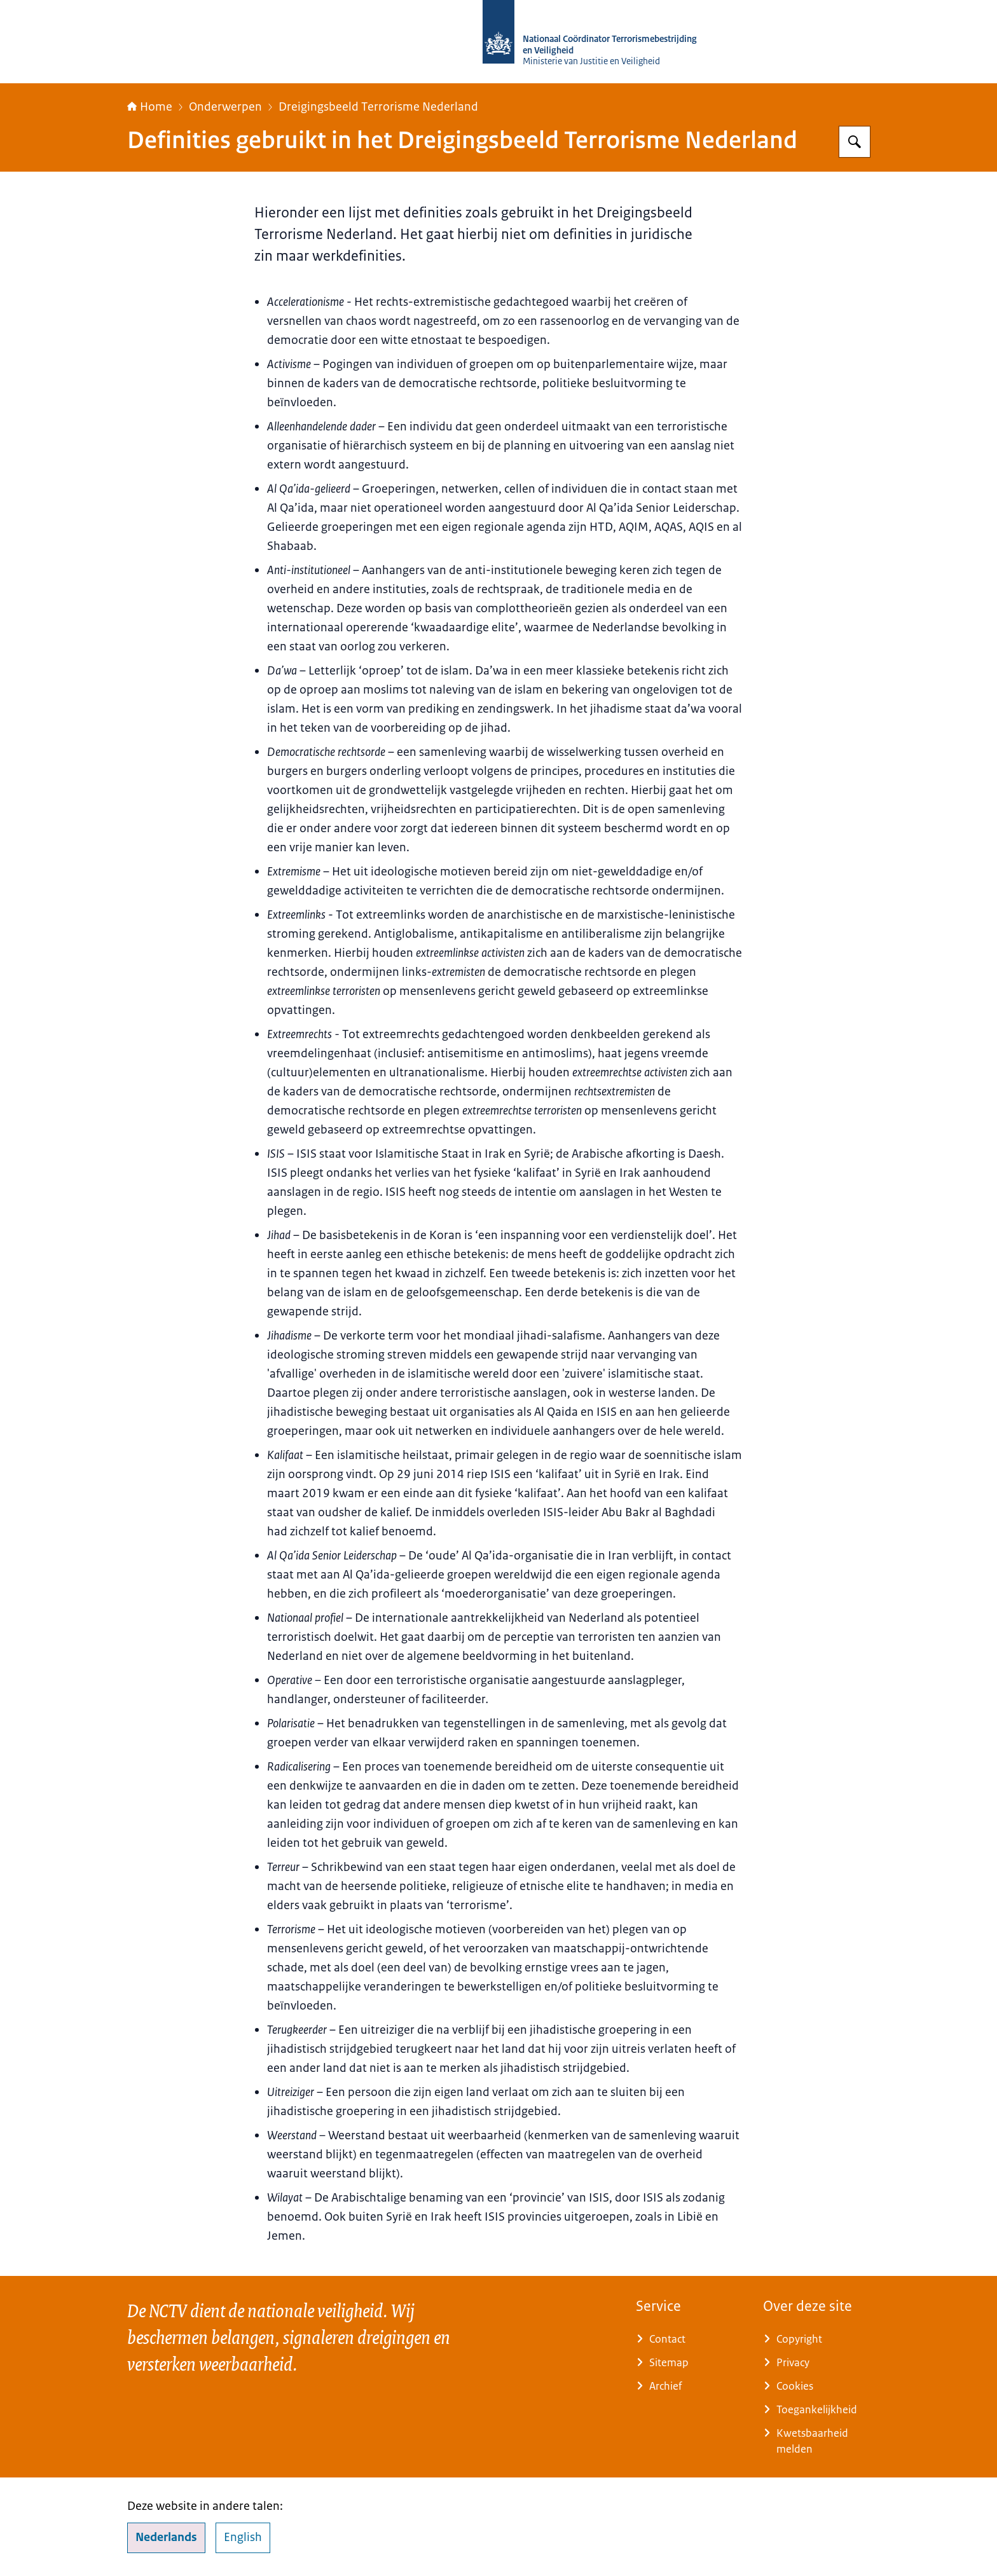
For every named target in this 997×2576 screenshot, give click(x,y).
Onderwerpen (225, 106)
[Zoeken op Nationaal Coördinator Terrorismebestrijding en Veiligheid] (854, 142)
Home (149, 106)
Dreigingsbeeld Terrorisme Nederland (378, 106)
